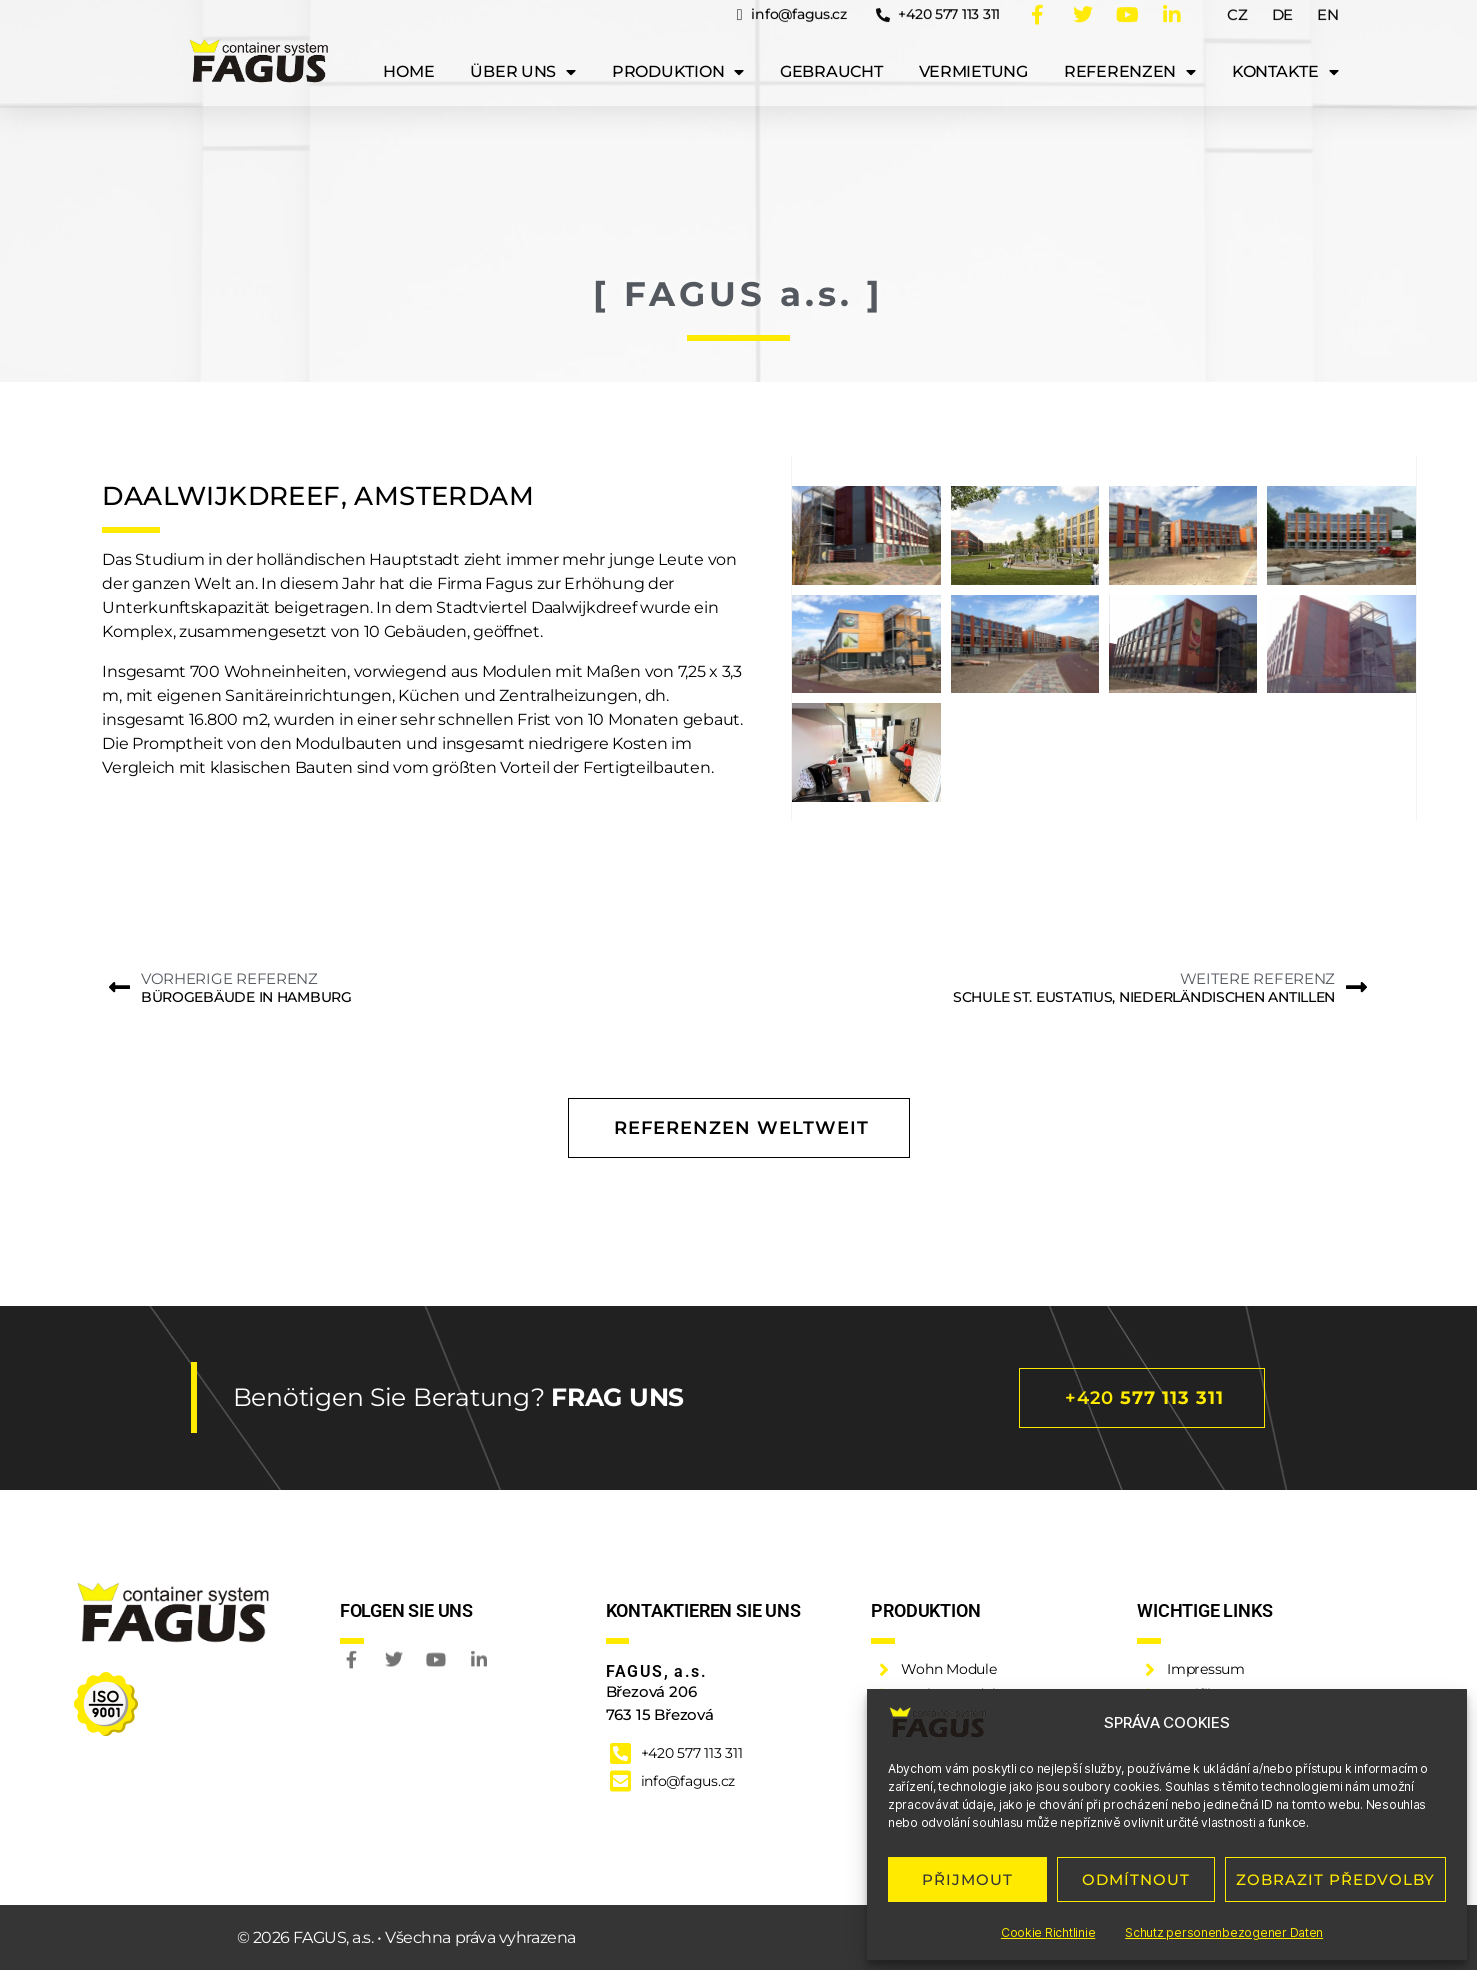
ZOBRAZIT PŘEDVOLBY (1335, 1879)
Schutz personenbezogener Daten (1224, 1932)
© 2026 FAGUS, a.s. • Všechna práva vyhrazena (406, 1937)
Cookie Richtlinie (1048, 1932)
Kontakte (1285, 66)
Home (408, 65)
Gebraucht (831, 65)
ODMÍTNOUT (1136, 1879)
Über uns (523, 66)
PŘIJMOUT (967, 1879)
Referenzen (1130, 66)
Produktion (678, 66)
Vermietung (973, 65)
